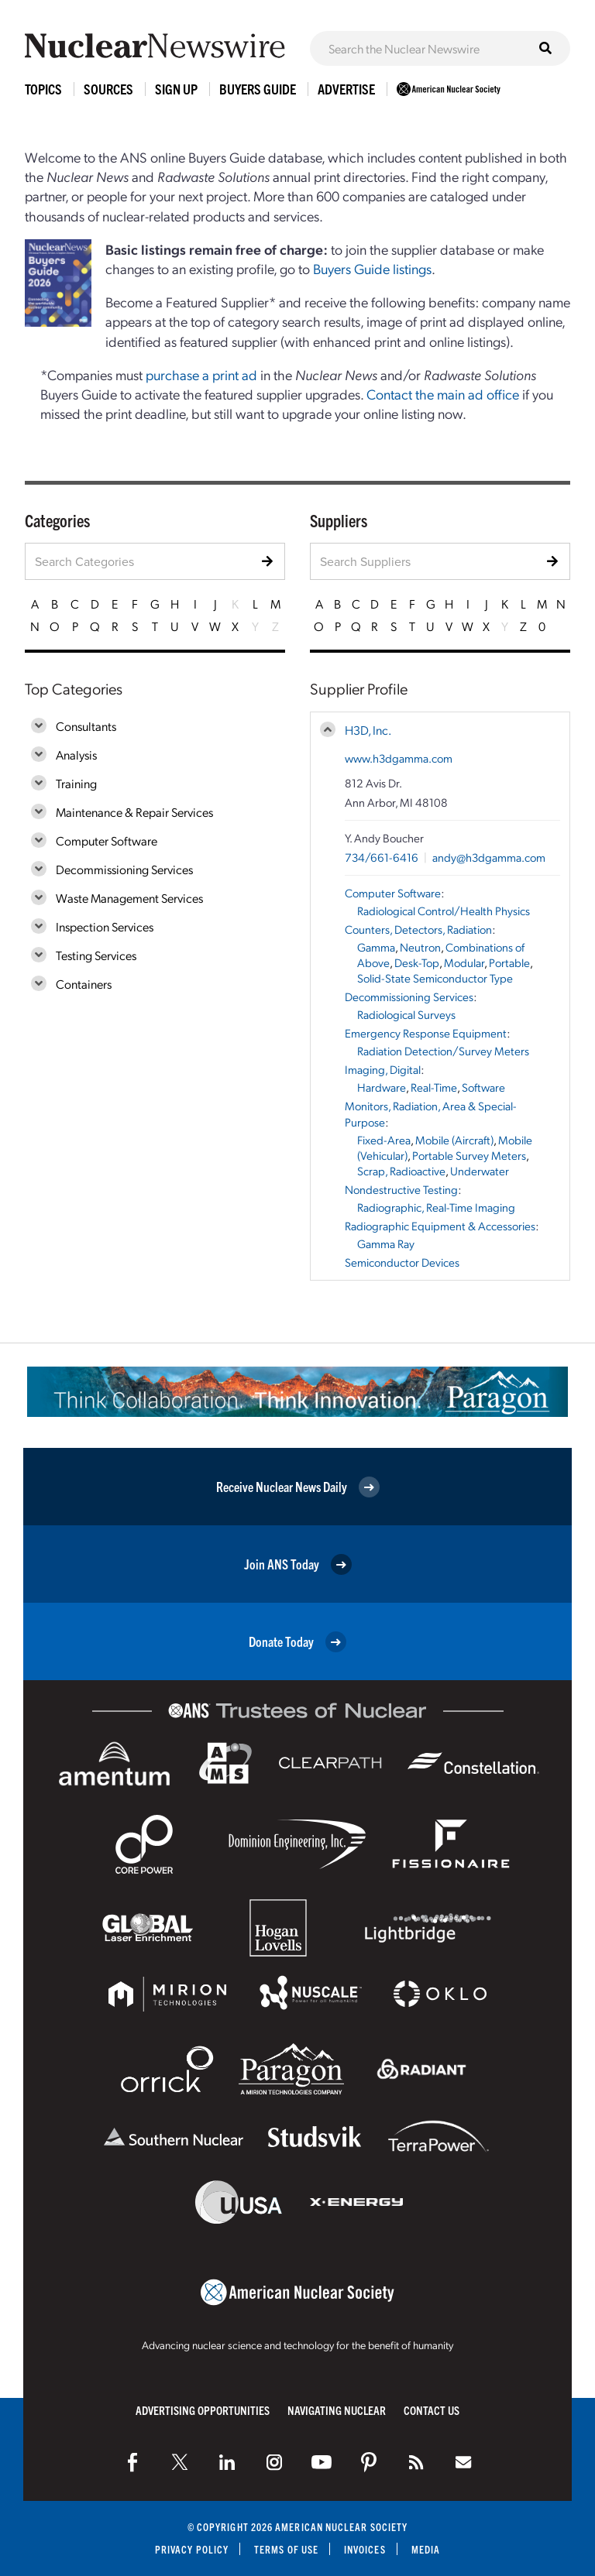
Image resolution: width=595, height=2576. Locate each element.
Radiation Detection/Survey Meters (443, 1050)
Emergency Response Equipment (426, 1033)
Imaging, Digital (383, 1069)
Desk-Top (416, 962)
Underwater (479, 1170)
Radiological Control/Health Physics (443, 910)
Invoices (365, 2549)
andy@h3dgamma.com (488, 857)
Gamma (376, 947)
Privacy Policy (192, 2549)
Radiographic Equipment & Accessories (440, 1225)
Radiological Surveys (406, 1014)
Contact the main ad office (442, 394)
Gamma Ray (385, 1243)
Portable (509, 962)
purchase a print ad (201, 374)
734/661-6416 (381, 857)
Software (483, 1087)
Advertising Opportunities (203, 2410)
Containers (84, 984)
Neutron (420, 947)
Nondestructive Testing (401, 1189)
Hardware (381, 1087)
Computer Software (106, 840)
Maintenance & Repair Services (134, 812)
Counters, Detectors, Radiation (418, 929)
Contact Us (431, 2410)
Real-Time (434, 1087)
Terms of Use (286, 2549)
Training (76, 783)
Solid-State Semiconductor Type (435, 978)
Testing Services (96, 955)
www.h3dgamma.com (398, 758)
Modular (464, 962)
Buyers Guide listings (372, 268)
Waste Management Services (129, 898)
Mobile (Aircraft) (454, 1139)
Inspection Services (104, 926)
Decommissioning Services (124, 869)
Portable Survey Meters (469, 1155)
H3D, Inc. (368, 730)
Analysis (76, 754)
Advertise (346, 89)
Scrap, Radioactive (401, 1170)
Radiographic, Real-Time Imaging (436, 1207)
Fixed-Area (384, 1139)
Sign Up (176, 89)
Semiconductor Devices (402, 1262)
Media (425, 2549)
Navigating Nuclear (336, 2410)
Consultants (86, 726)
